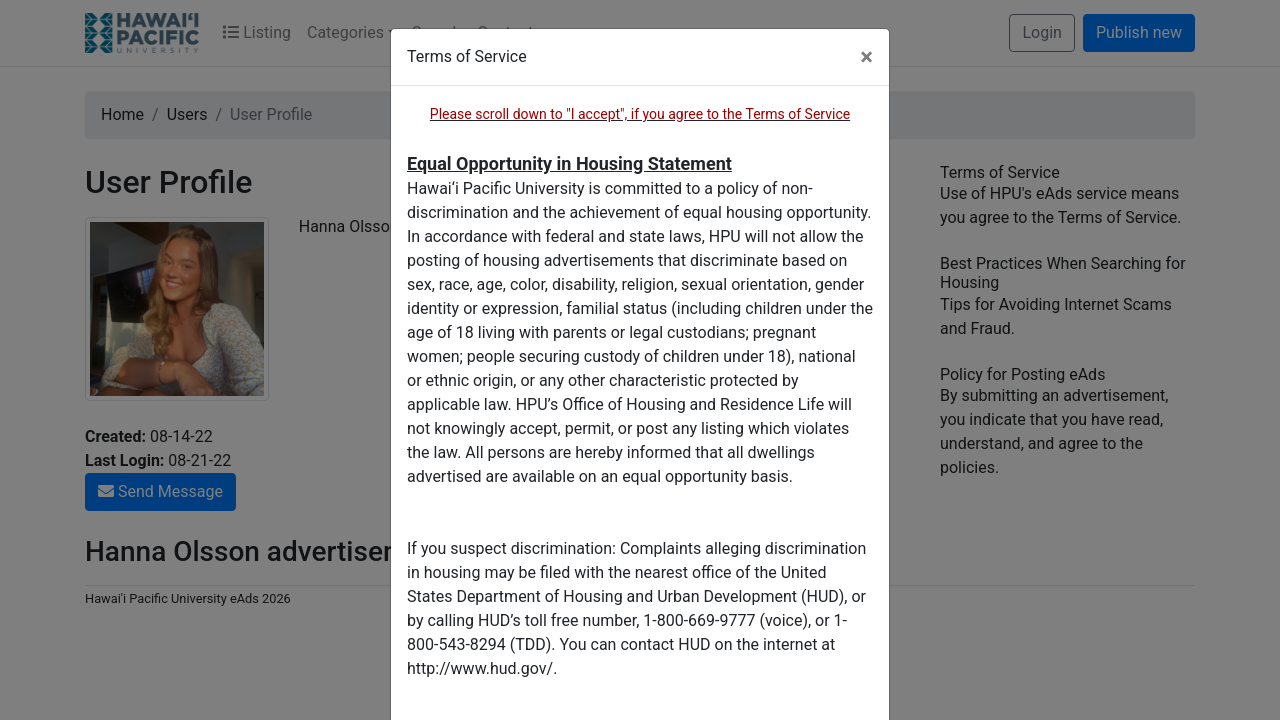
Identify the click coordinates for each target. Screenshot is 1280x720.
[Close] (866, 57)
